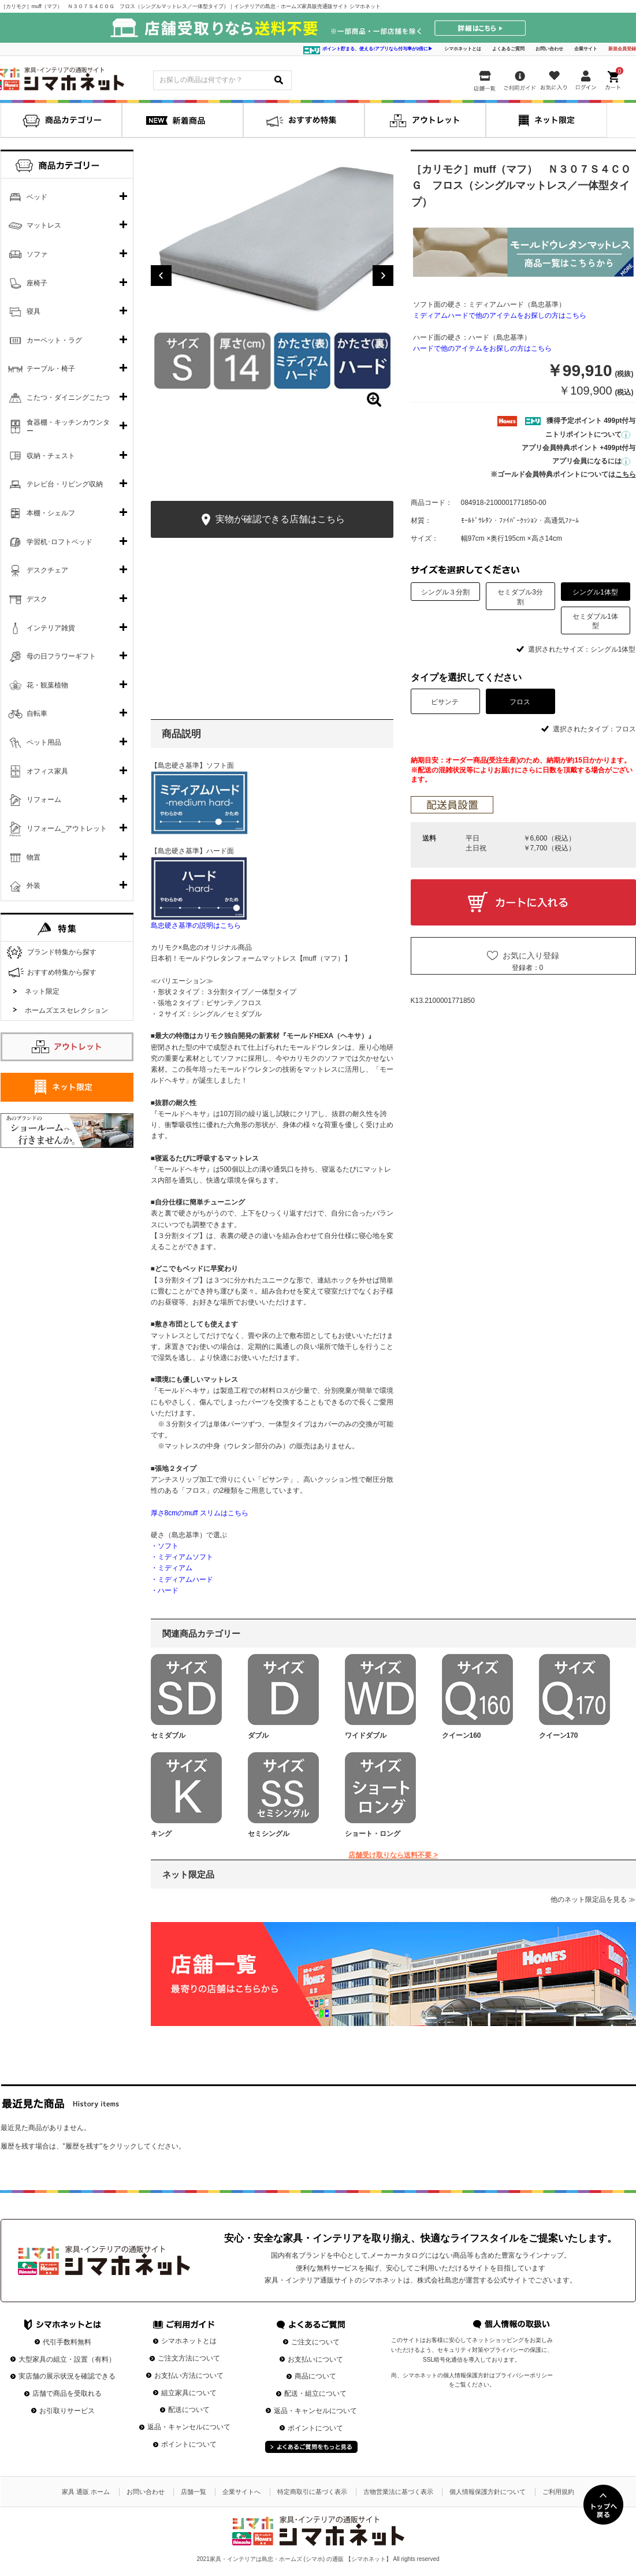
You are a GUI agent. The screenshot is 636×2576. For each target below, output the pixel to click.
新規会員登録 (622, 48)
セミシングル (268, 1834)
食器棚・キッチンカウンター (68, 427)
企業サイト (585, 48)
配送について (189, 2410)
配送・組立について (315, 2393)
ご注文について (315, 2342)
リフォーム (44, 800)
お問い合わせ (549, 48)
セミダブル (168, 1735)
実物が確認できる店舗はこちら (272, 519)
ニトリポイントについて (587, 434)
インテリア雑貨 (51, 628)
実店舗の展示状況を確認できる (67, 2376)
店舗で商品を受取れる (67, 2393)
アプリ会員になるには (591, 461)
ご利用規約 (558, 2491)
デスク (37, 599)
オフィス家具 (47, 771)
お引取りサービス (67, 2411)
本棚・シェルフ (51, 513)
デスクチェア (47, 570)
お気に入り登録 (531, 955)
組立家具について (189, 2393)
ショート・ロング (372, 1834)
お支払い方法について (189, 2375)
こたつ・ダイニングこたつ (68, 397)
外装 (33, 886)
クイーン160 (461, 1735)
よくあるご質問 (508, 48)
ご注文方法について (189, 2358)
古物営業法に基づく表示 (398, 2491)
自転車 (37, 713)
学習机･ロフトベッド (59, 542)
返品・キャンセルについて (188, 2427)
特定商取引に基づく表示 (312, 2491)
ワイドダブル (365, 1735)
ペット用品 (44, 742)
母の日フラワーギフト (61, 656)
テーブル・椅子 (51, 369)
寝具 (33, 311)
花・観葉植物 (47, 685)
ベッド (37, 197)
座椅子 (37, 283)
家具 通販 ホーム (86, 2491)
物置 (33, 857)
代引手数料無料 (67, 2342)
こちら (625, 474)
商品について (315, 2376)
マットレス (44, 225)
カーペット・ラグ (54, 340)
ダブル (258, 1735)
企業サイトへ (241, 2491)
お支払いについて (315, 2359)
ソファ (37, 254)
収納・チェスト (51, 456)
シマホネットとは (462, 48)
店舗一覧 (193, 2491)
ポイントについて (189, 2444)
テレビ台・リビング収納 (65, 484)
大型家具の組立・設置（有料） (67, 2359)
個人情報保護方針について (487, 2491)
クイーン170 (558, 1735)
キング (161, 1834)
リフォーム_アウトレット (67, 828)
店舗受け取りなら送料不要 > (392, 1855)
